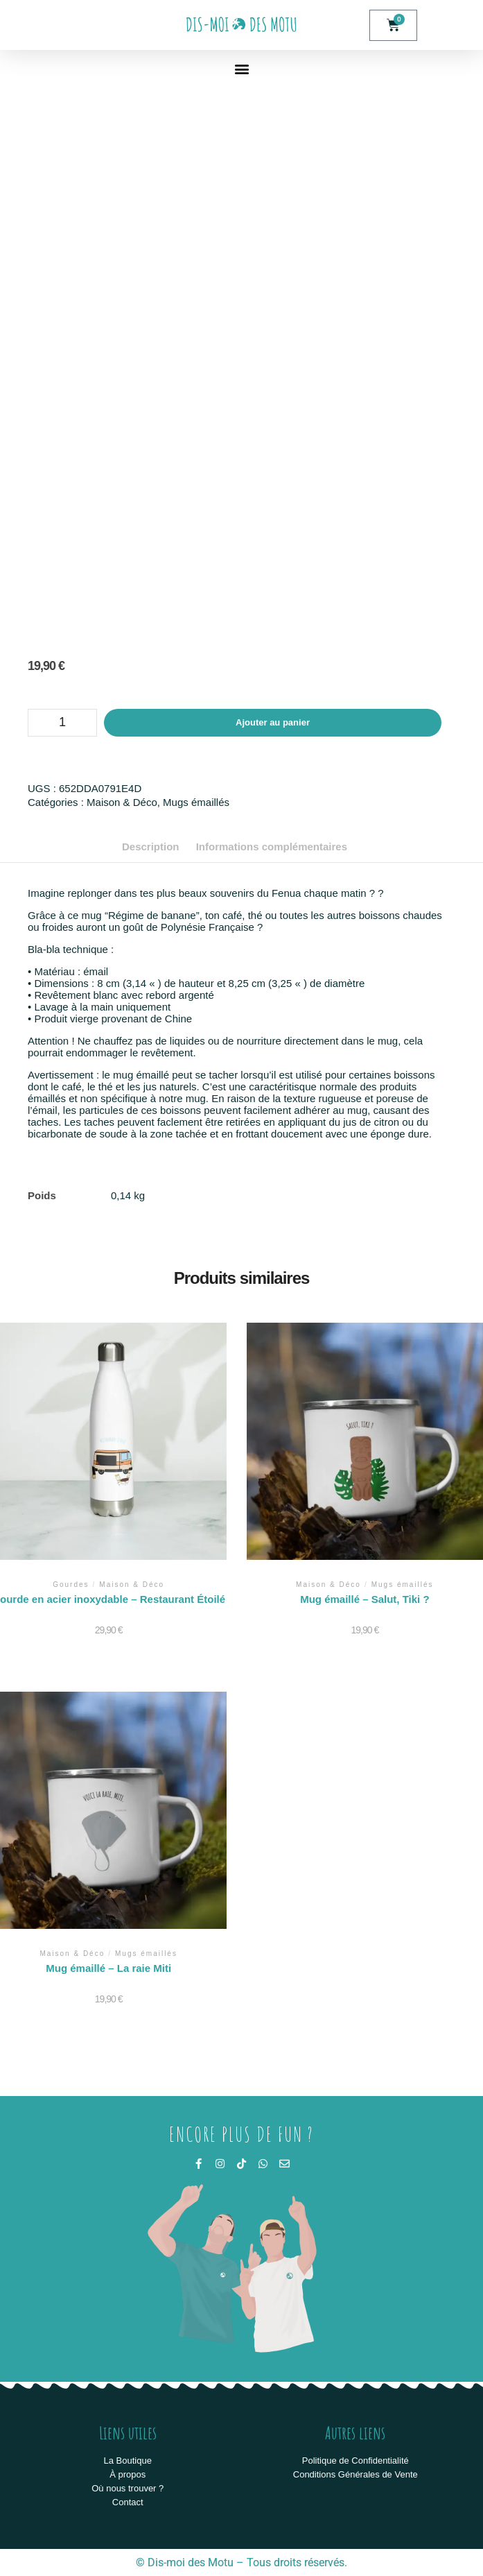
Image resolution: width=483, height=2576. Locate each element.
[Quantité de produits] (62, 723)
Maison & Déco (122, 802)
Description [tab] (150, 846)
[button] (241, 68)
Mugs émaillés (196, 802)
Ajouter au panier (273, 722)
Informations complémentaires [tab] (271, 846)
